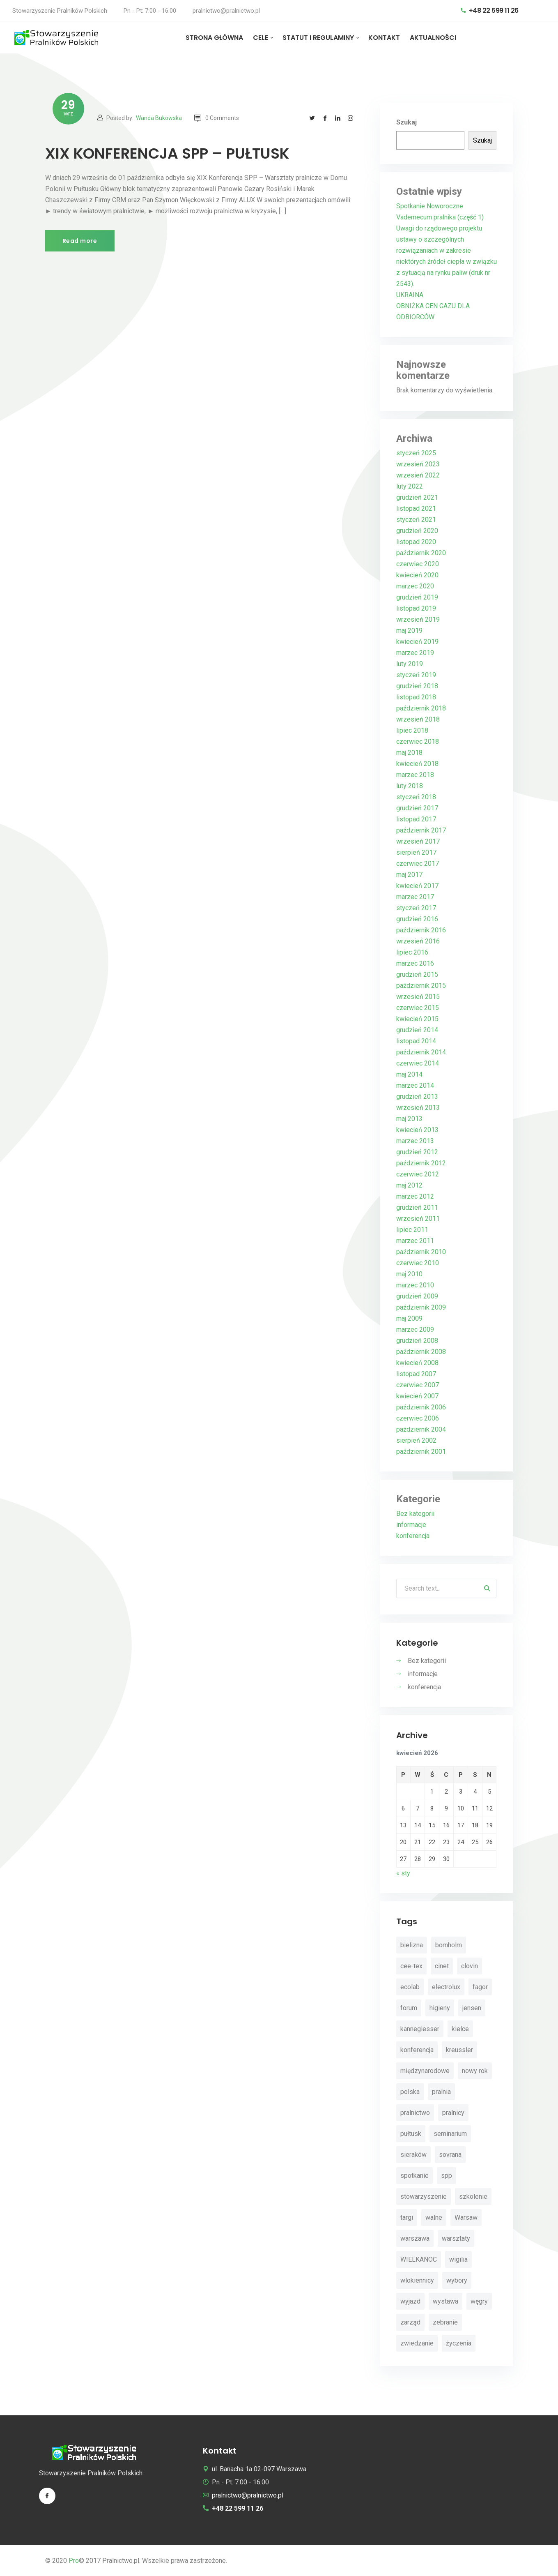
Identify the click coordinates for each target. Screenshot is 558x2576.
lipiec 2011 (412, 1230)
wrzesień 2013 (418, 1108)
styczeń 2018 (416, 797)
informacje (411, 1525)
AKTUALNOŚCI (433, 37)
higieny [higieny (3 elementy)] (439, 2008)
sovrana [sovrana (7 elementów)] (450, 2155)
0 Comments (216, 118)
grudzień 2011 (417, 1207)
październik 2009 (421, 1307)
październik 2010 (421, 1252)
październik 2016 (421, 930)
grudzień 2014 (417, 1030)
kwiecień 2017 (417, 886)
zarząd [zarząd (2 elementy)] (410, 2322)
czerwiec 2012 (417, 1174)
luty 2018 (409, 786)
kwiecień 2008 (417, 1363)
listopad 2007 (416, 1374)
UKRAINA (409, 295)
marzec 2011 (415, 1241)
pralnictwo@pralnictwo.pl (226, 10)
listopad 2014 (416, 1041)
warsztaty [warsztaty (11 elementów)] (456, 2238)
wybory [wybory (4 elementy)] (456, 2280)
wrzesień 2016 (418, 941)
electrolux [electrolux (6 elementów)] (446, 1987)
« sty (403, 1873)
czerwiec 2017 (417, 863)
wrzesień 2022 (418, 475)
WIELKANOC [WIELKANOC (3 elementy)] (418, 2259)
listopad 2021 (416, 508)
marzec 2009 (415, 1329)
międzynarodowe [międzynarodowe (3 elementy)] (425, 2071)
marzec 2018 (415, 775)
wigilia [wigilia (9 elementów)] (458, 2259)
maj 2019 (409, 630)
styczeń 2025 (416, 453)
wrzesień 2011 (418, 1218)
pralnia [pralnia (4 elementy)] (441, 2092)
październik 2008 (421, 1352)
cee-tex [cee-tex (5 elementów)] (411, 1966)
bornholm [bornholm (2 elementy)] (448, 1945)
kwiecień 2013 (417, 1130)
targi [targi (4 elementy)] (406, 2217)
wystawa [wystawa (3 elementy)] (445, 2301)
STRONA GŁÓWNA (214, 37)
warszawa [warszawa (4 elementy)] (414, 2238)
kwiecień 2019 (417, 642)
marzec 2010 (415, 1285)
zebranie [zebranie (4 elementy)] (445, 2322)
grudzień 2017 (417, 808)
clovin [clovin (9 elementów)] (469, 1966)
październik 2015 (421, 985)
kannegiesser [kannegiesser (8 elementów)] (419, 2029)
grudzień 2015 (417, 974)
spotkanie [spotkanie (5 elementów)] (414, 2175)
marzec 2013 (415, 1141)
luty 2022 (409, 486)
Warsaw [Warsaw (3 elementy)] (466, 2217)
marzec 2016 (415, 963)
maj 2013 (409, 1119)
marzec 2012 (415, 1196)
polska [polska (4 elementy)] (410, 2092)
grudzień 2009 (417, 1296)
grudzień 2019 (417, 597)
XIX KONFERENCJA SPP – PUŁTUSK (167, 153)
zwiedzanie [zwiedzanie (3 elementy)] (417, 2343)
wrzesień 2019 (418, 619)
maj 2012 (409, 1185)
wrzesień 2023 (418, 464)
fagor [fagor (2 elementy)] (480, 1987)
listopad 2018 (416, 697)
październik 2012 (421, 1163)
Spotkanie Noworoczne (429, 206)
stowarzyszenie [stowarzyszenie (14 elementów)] (423, 2196)
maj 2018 (409, 752)
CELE (260, 37)
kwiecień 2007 (417, 1396)
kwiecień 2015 (417, 1019)
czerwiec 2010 (417, 1263)
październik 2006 (421, 1407)
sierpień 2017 (416, 852)
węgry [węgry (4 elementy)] (479, 2301)
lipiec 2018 (412, 730)
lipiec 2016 (412, 952)
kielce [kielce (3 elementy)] (460, 2029)
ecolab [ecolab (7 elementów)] (410, 1987)
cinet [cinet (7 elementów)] (442, 1966)
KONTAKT (384, 37)
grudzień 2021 (417, 497)
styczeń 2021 (416, 520)
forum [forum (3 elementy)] (408, 2008)
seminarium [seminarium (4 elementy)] (450, 2134)
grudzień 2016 (417, 919)
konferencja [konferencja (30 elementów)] (417, 2050)
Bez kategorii (415, 1513)
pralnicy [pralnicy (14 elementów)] (453, 2113)
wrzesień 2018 (418, 719)
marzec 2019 (415, 653)
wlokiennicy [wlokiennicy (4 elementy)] (417, 2280)
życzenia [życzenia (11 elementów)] (458, 2343)
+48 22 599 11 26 (490, 10)
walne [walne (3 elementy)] (433, 2217)
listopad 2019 (416, 608)
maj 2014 (409, 1074)
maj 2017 (409, 875)
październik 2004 (421, 1429)
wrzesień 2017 (418, 841)
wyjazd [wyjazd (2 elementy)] (410, 2301)
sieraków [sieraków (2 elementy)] (413, 2155)
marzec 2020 (415, 586)
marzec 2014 (415, 1085)
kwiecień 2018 (417, 764)
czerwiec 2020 (417, 564)
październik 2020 (421, 553)
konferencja (412, 1536)
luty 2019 (409, 664)
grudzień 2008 (417, 1341)
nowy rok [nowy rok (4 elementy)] (475, 2071)
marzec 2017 (415, 897)
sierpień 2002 (416, 1440)
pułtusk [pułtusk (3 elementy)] (410, 2134)
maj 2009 (409, 1318)
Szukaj (406, 122)
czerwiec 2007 (417, 1385)
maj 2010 (409, 1274)
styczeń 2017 (416, 908)
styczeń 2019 (416, 675)
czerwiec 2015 (417, 1008)
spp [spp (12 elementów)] (446, 2175)
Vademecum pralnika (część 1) (440, 217)
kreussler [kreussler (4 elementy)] (459, 2050)
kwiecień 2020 (417, 575)
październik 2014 (421, 1052)
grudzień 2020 (417, 531)
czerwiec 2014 (417, 1063)
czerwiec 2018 (417, 741)
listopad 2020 (416, 542)
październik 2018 (421, 708)
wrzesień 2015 (418, 997)
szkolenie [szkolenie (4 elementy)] (473, 2196)
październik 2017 (421, 830)
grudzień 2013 (417, 1096)
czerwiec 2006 (417, 1418)
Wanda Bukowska (159, 118)
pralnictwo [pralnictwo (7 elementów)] (415, 2113)
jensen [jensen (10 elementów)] (471, 2008)
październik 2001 (421, 1451)
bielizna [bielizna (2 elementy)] (411, 1945)
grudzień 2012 (417, 1152)
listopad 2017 (416, 819)
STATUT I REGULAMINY (318, 37)
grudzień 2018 (417, 686)
